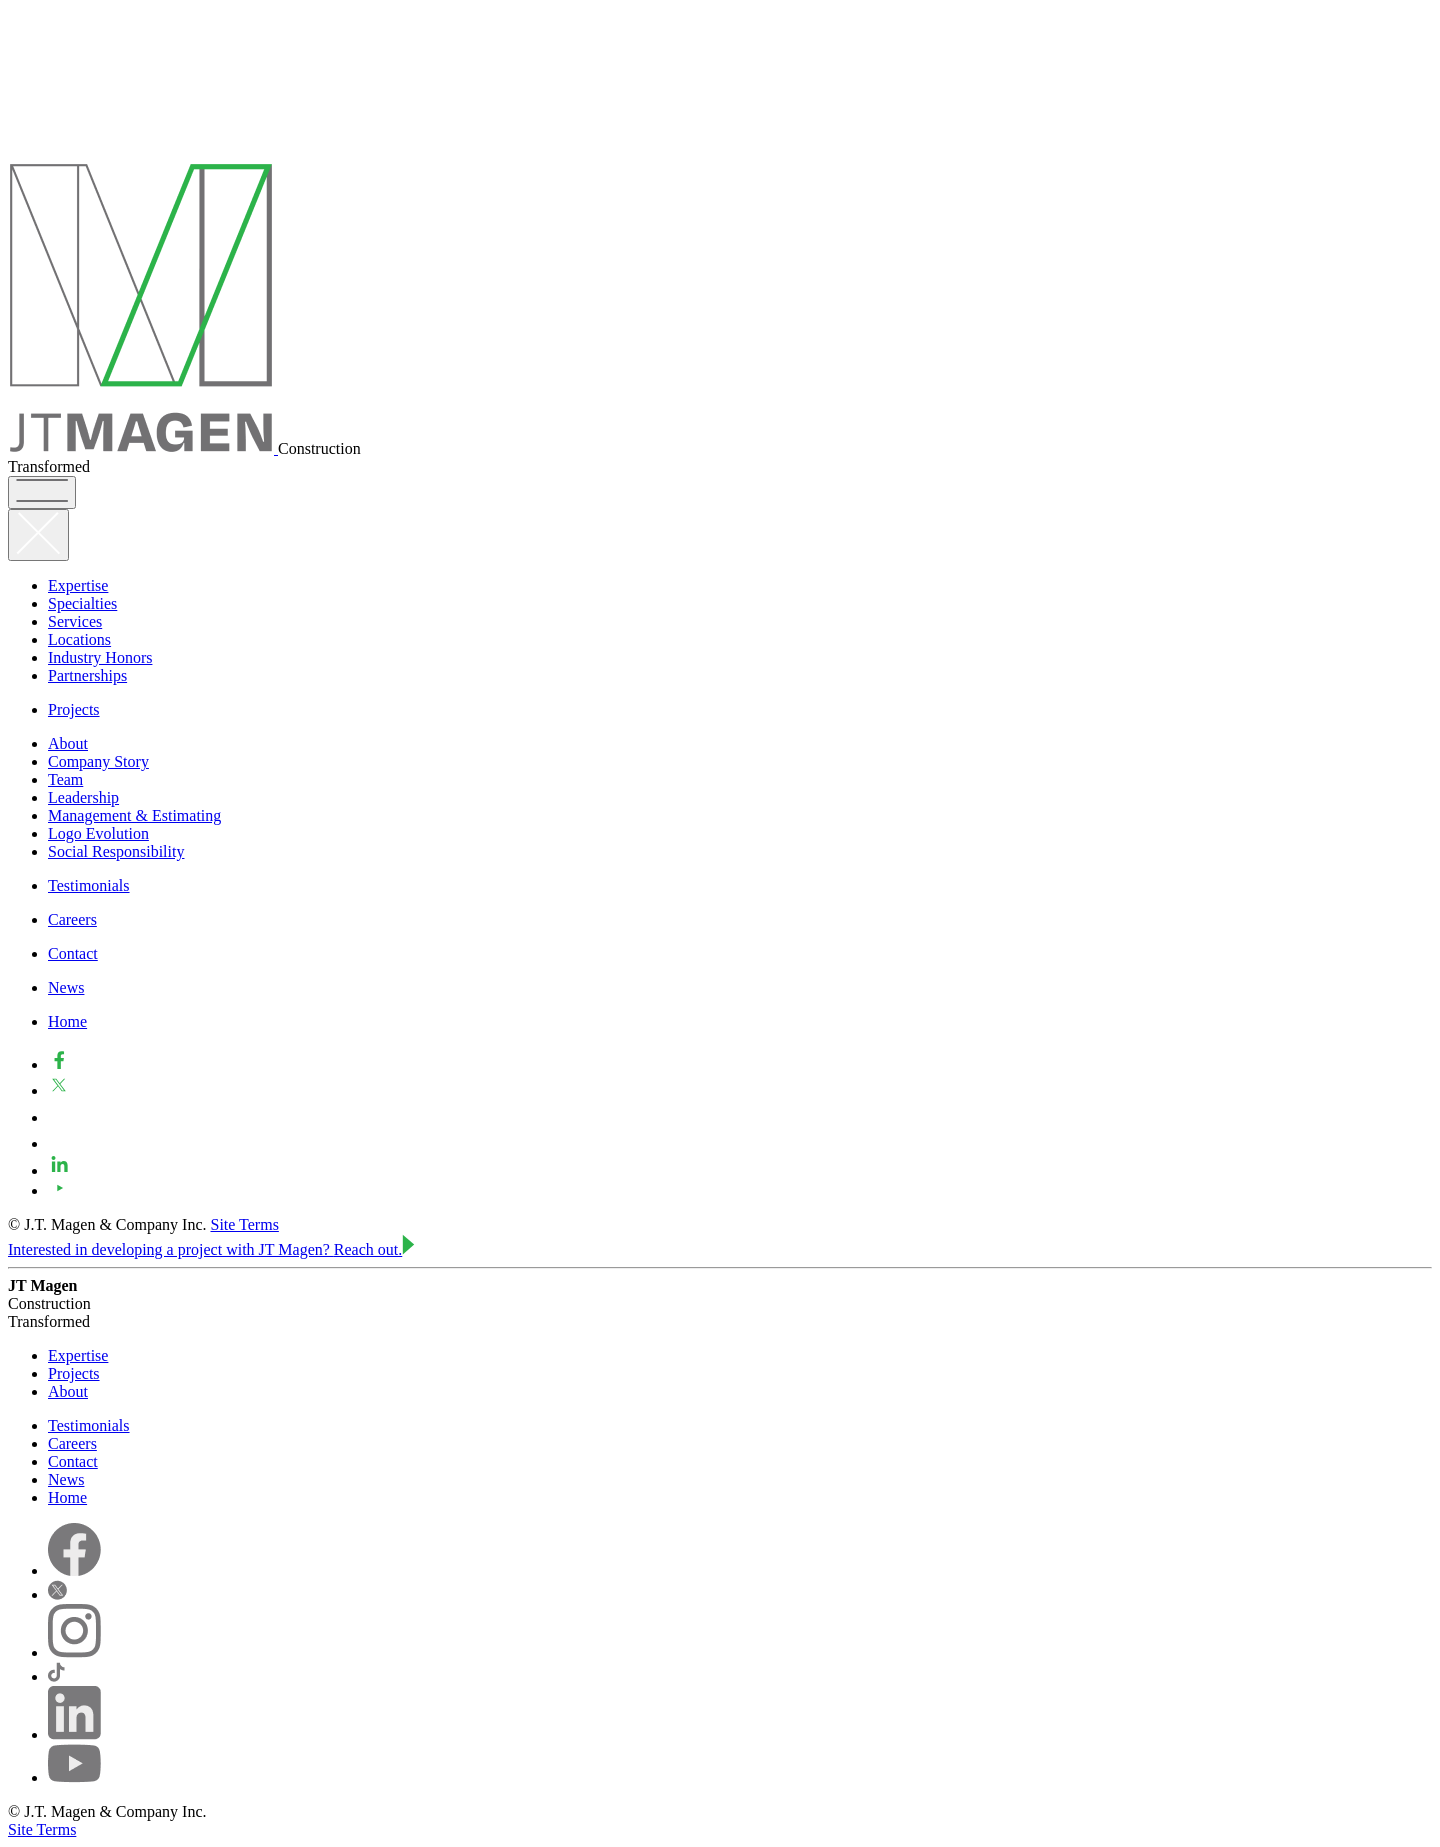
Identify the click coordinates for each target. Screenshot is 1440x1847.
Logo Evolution (98, 833)
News (66, 987)
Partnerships (87, 675)
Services (75, 621)
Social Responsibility (116, 851)
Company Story (98, 761)
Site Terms (245, 1224)
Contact (73, 953)
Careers (72, 919)
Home (67, 1021)
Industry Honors (100, 657)
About (68, 743)
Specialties (82, 603)
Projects (74, 709)
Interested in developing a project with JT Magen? (211, 1249)
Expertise (78, 585)
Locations (79, 639)
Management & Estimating (134, 815)
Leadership (83, 797)
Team (65, 779)
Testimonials (89, 885)
